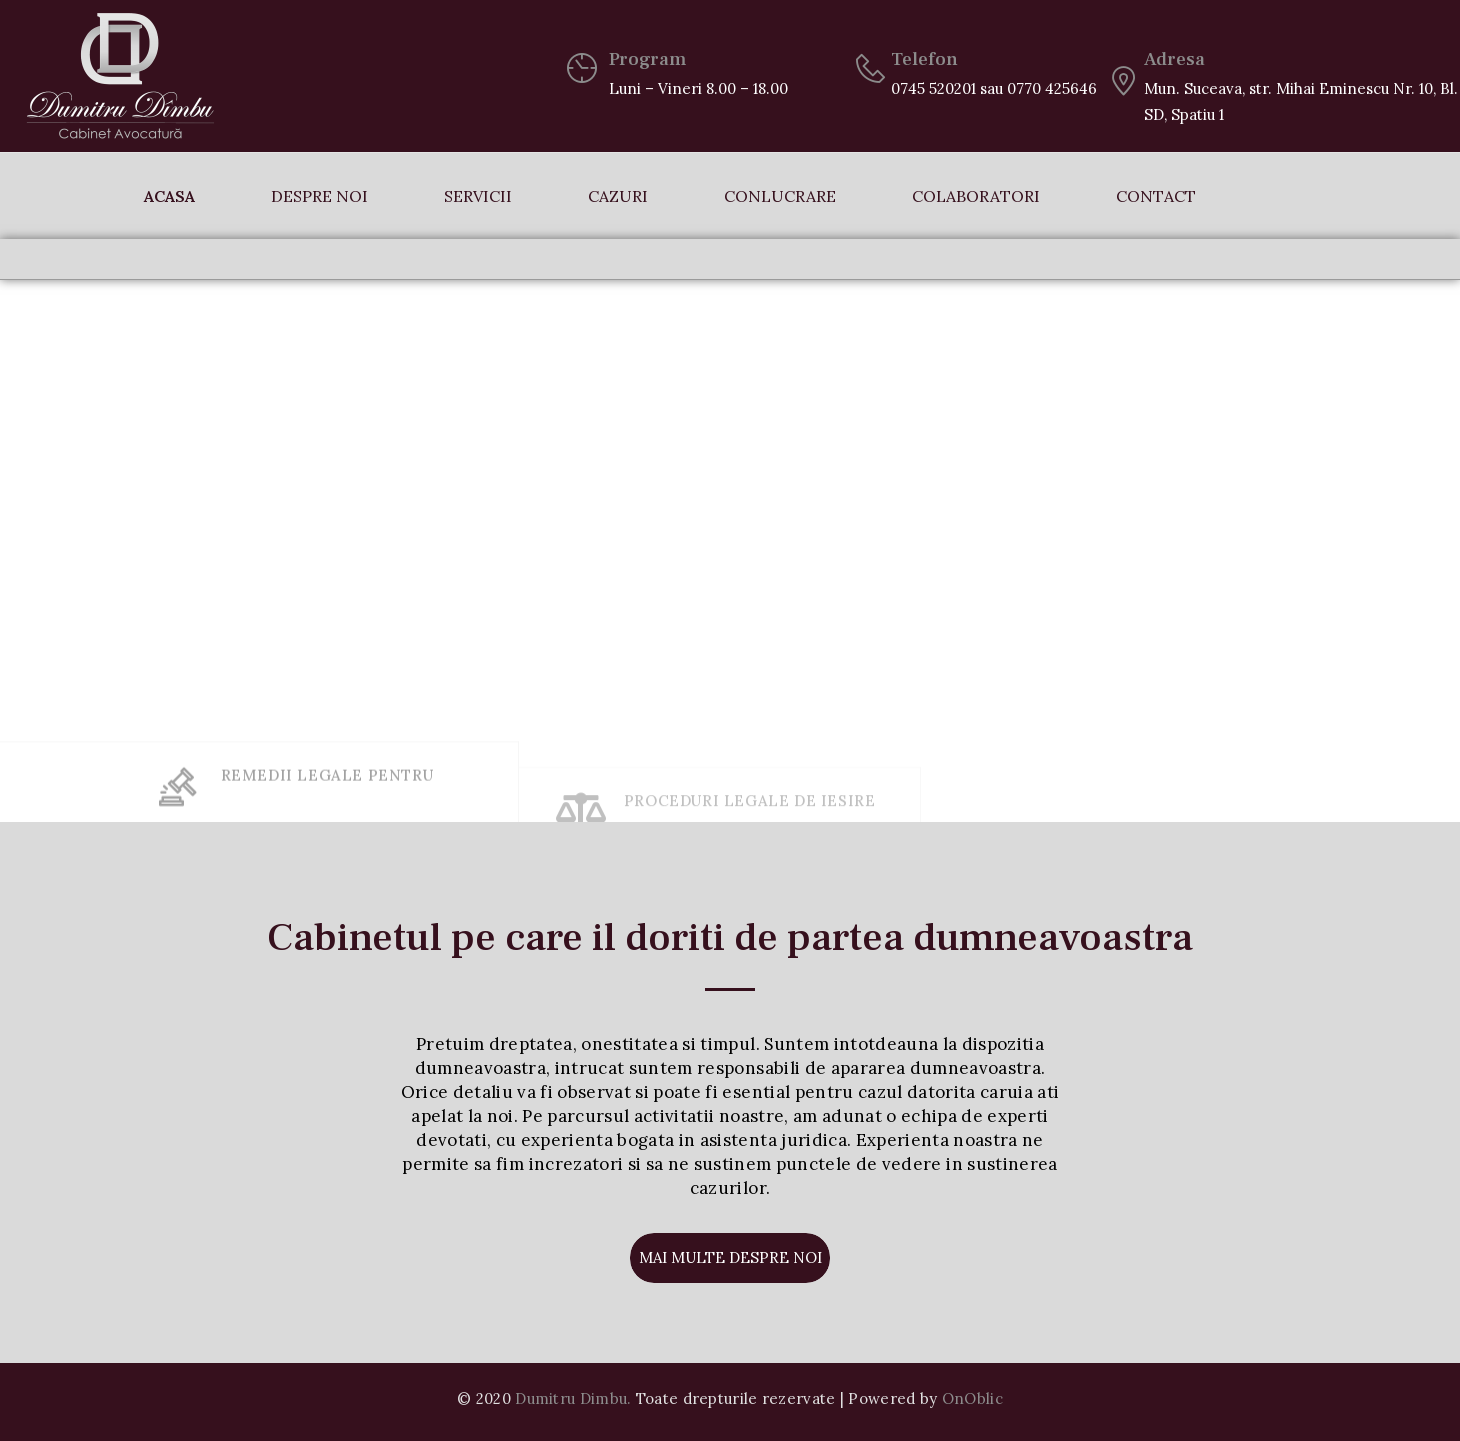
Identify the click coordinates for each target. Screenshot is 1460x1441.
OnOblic (972, 1398)
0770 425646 (1052, 88)
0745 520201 (933, 88)
